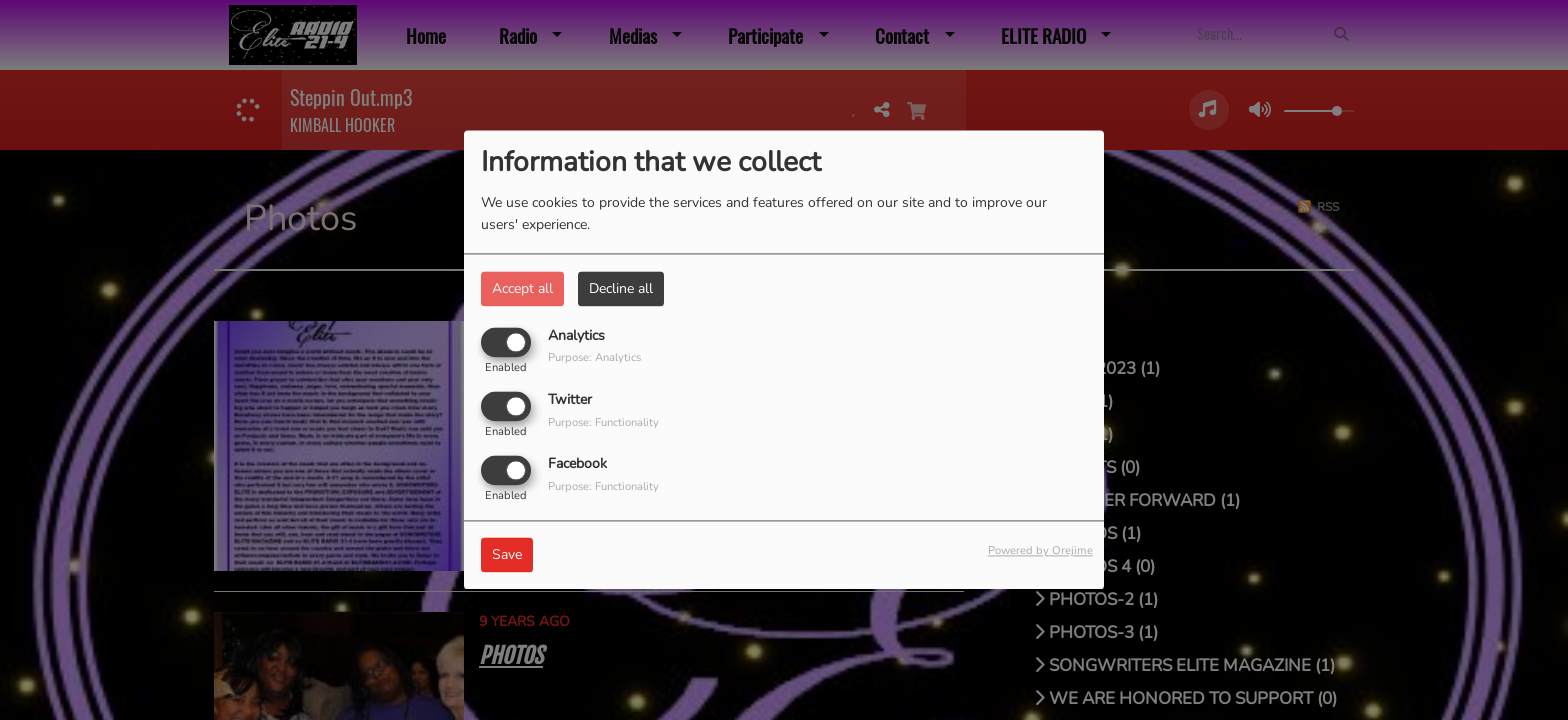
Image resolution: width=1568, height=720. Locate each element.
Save (507, 555)
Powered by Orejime (1040, 551)
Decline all (621, 288)
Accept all (522, 288)
